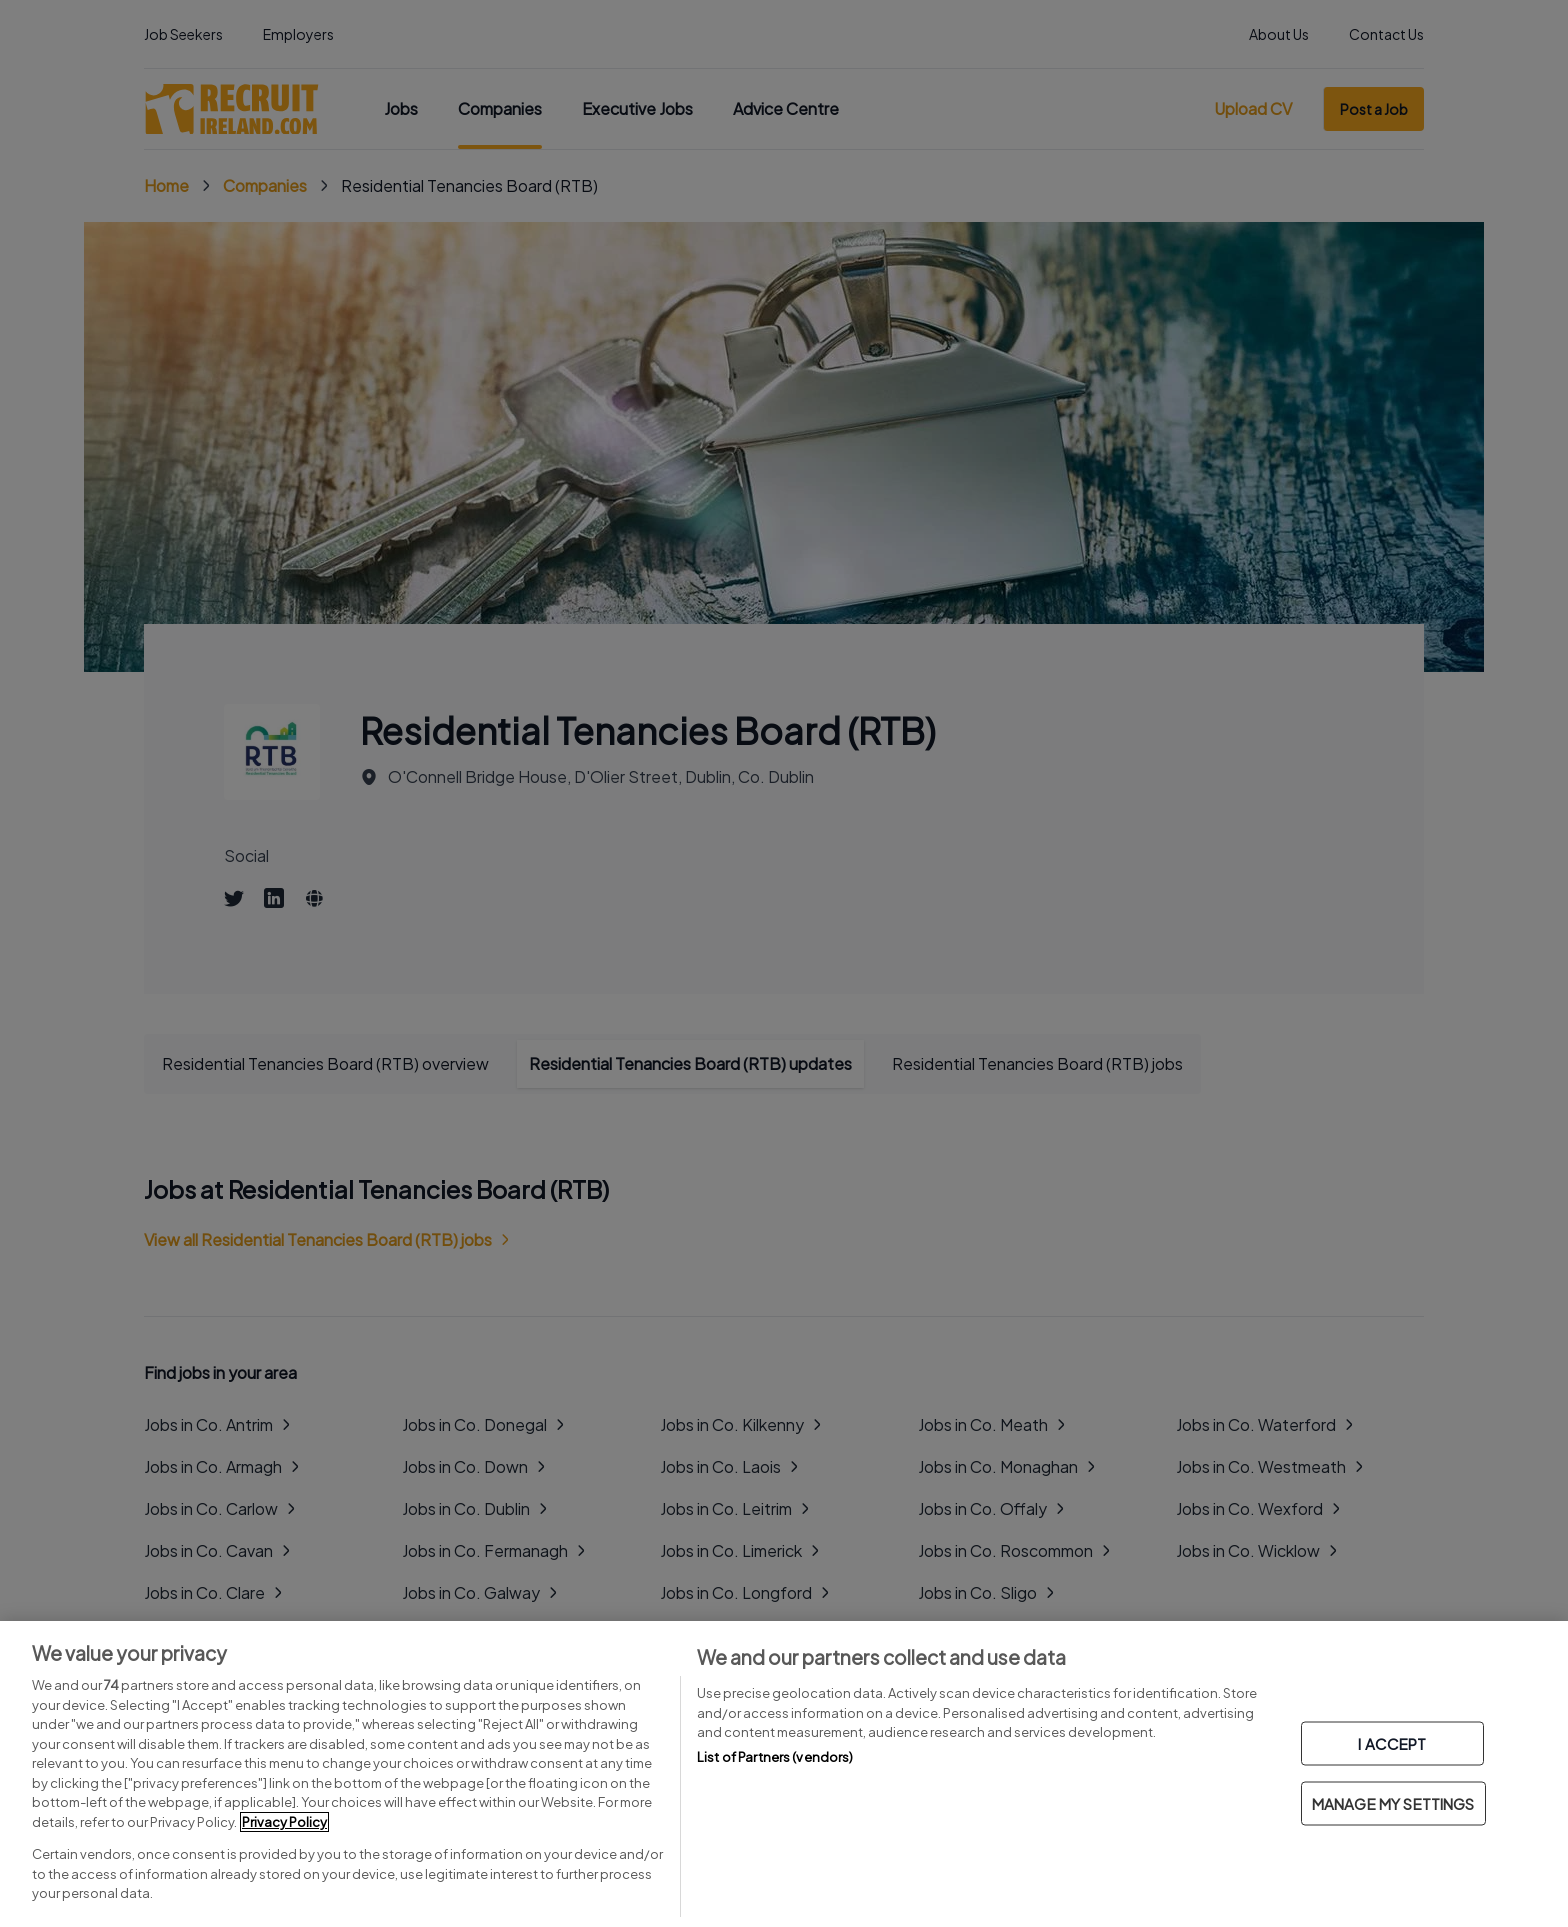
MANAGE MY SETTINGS (1393, 1803)
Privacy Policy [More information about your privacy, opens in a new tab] (284, 1822)
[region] (784, 1774)
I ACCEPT (1392, 1743)
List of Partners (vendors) (775, 1757)
